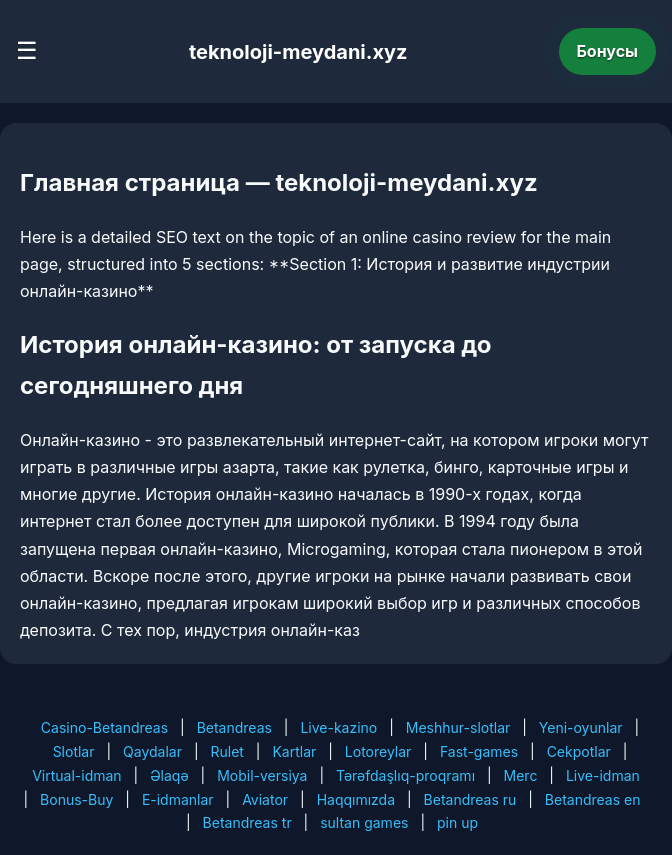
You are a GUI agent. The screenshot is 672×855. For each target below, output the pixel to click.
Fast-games (479, 751)
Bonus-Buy (76, 799)
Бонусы (608, 51)
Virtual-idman (76, 775)
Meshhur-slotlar (458, 727)
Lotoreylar (378, 751)
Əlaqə (169, 775)
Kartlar (294, 751)
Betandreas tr (247, 822)
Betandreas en (593, 799)
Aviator (265, 799)
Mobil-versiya (262, 775)
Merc (521, 775)
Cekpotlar (579, 751)
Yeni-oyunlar (581, 727)
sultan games (364, 822)
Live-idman (603, 775)
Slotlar (74, 751)
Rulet (226, 751)
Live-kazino (338, 727)
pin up (457, 822)
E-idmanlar (178, 799)
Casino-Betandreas (104, 727)
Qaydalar (152, 751)
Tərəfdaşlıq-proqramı (405, 775)
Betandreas (234, 727)
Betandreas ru (470, 799)
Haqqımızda (356, 799)
